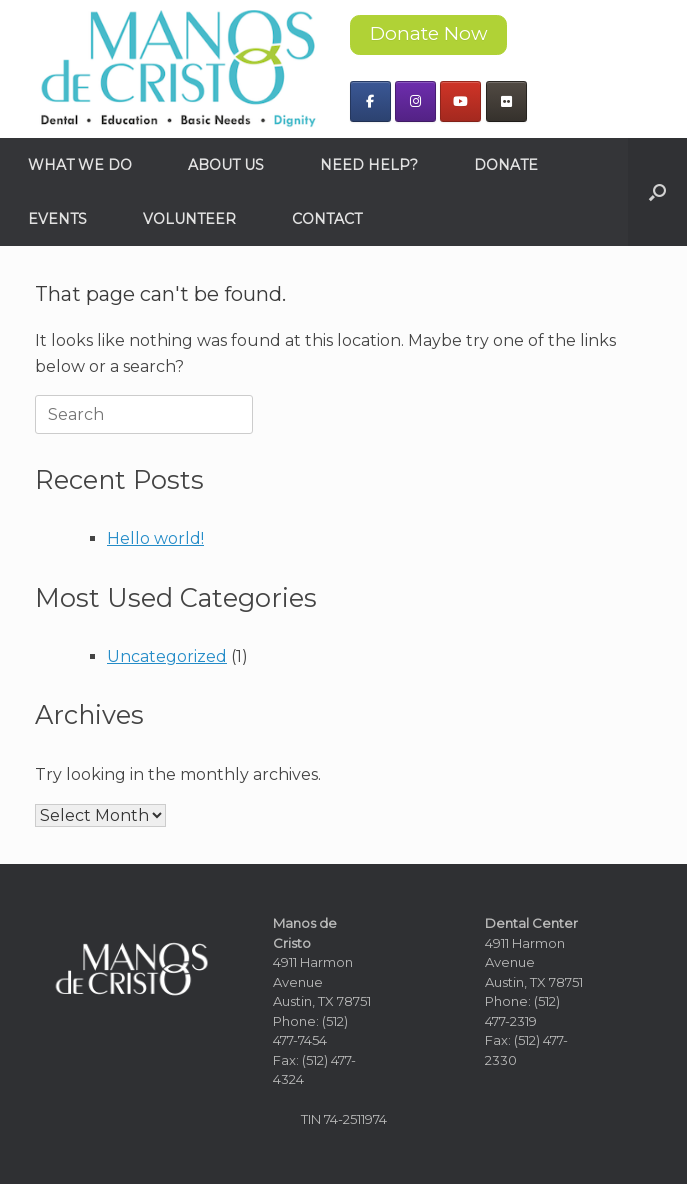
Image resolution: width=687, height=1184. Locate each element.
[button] (657, 192)
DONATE (506, 165)
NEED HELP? (369, 165)
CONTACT (327, 219)
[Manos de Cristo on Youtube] (460, 101)
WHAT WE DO (80, 165)
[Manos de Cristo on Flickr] (506, 101)
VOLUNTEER (189, 219)
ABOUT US (226, 165)
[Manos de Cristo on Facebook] (370, 101)
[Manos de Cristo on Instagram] (415, 101)
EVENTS (57, 219)
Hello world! (155, 538)
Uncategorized (167, 656)
